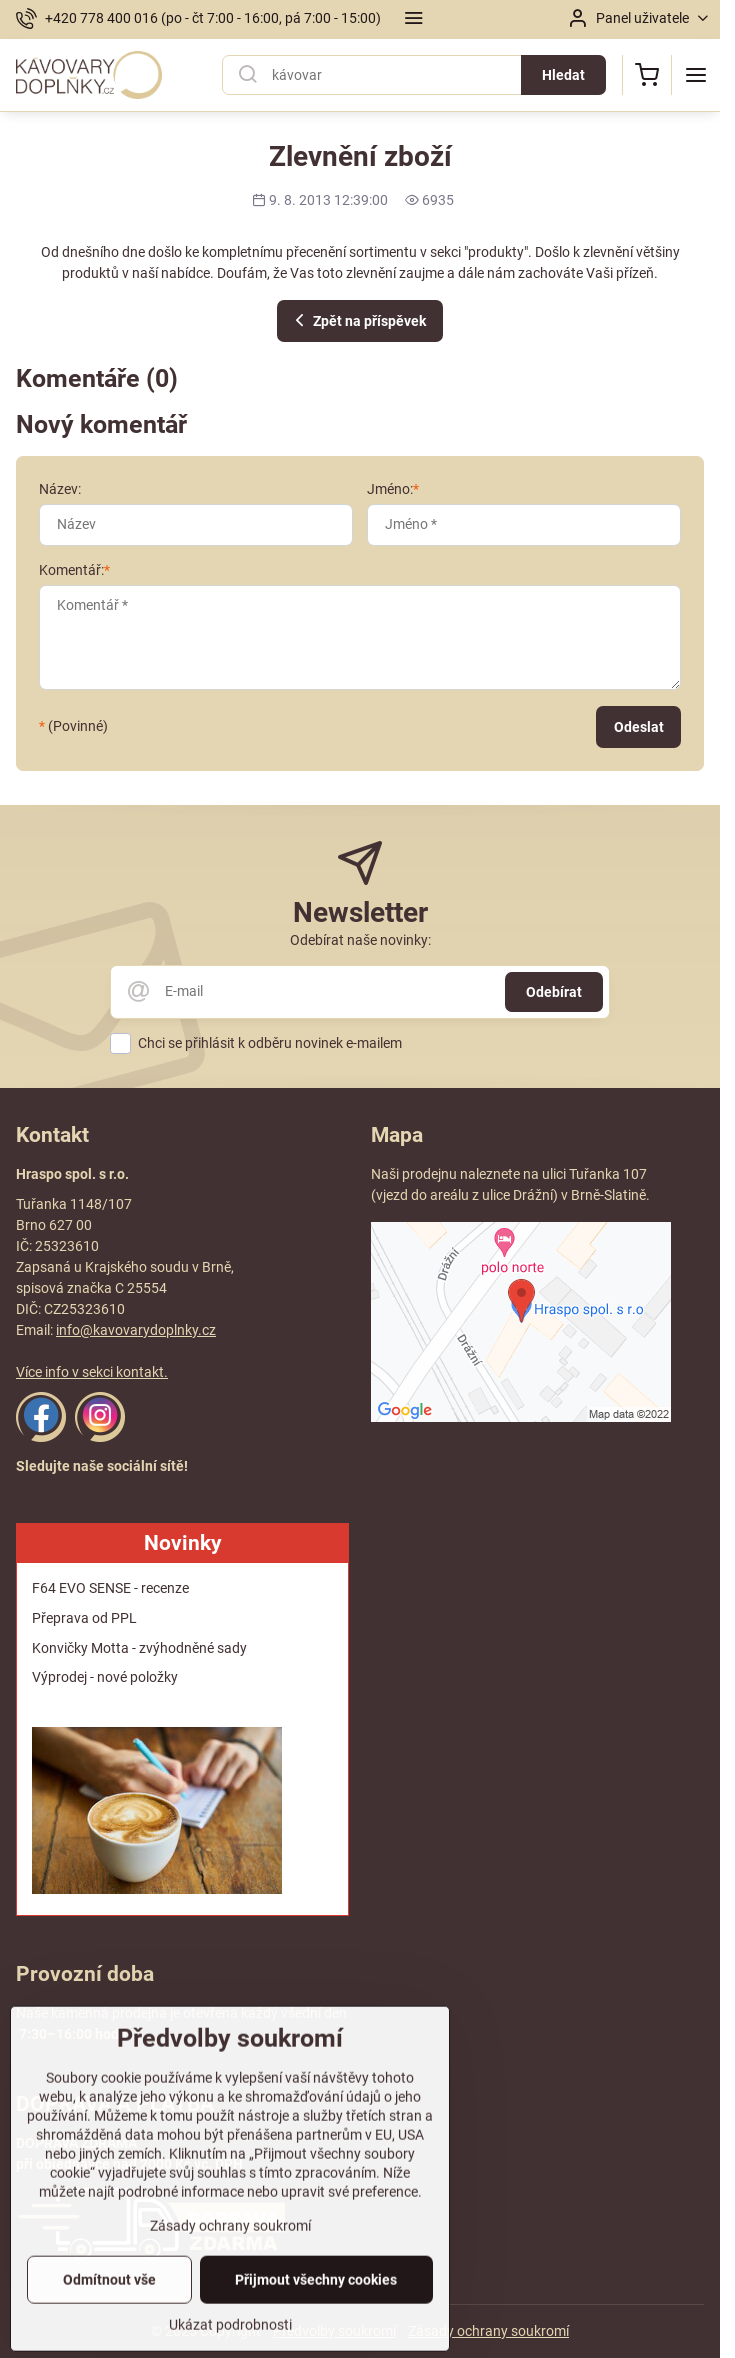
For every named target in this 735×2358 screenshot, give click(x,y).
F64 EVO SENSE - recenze (110, 1588)
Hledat (563, 75)
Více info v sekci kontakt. (92, 1372)
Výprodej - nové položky (105, 1677)
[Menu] (696, 75)
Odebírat (554, 992)
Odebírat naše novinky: (360, 940)
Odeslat (639, 727)
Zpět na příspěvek (357, 320)
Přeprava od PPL (84, 1618)
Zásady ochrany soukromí (488, 2331)
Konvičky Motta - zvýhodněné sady (139, 1648)
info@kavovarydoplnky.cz (136, 1330)
